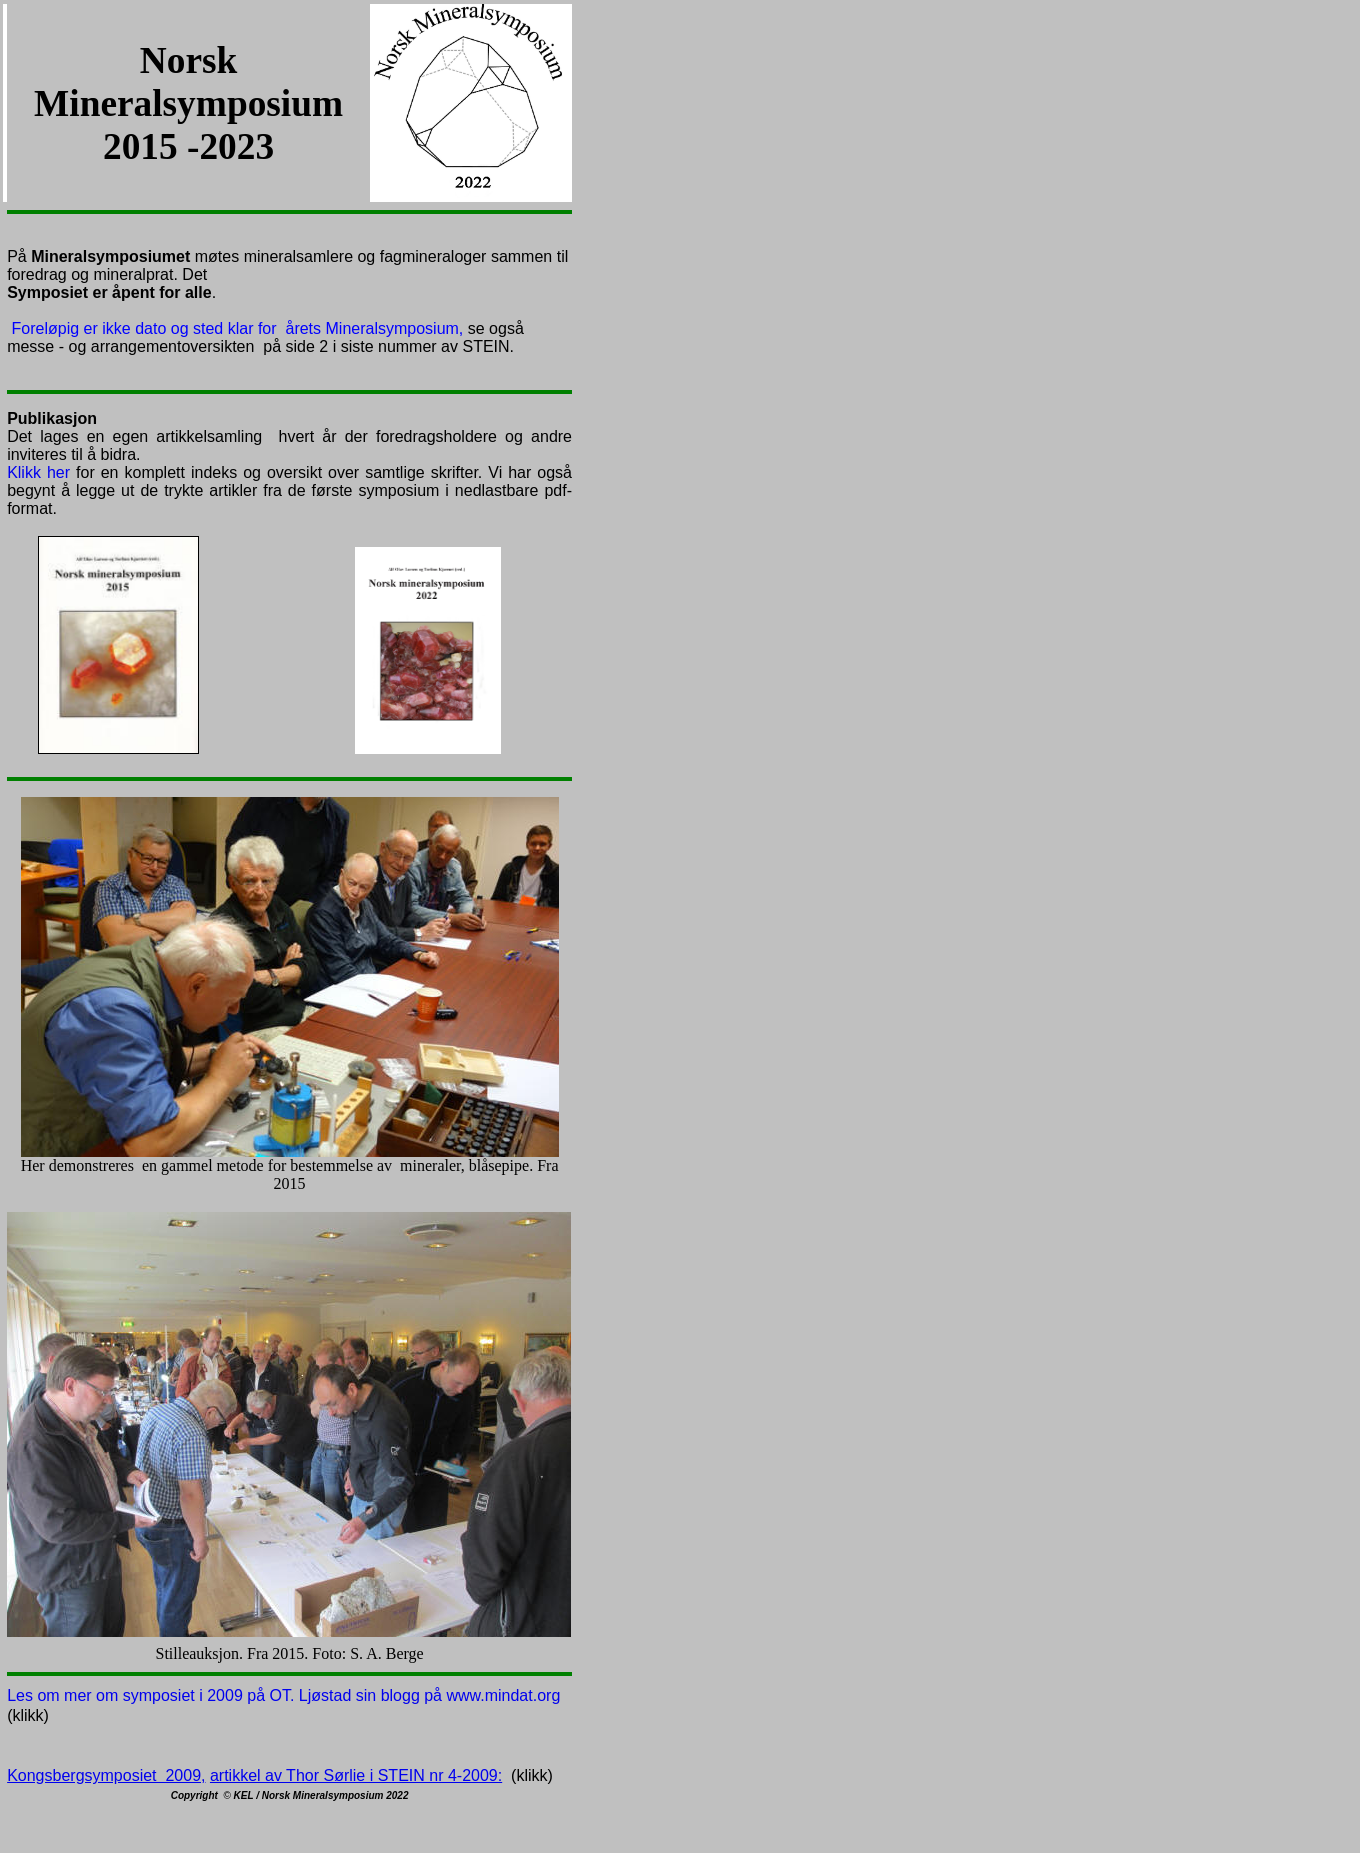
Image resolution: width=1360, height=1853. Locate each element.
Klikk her (38, 472)
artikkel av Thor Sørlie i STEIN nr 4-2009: (356, 1775)
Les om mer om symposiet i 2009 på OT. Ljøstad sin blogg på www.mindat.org (283, 1695)
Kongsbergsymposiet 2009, (106, 1775)
